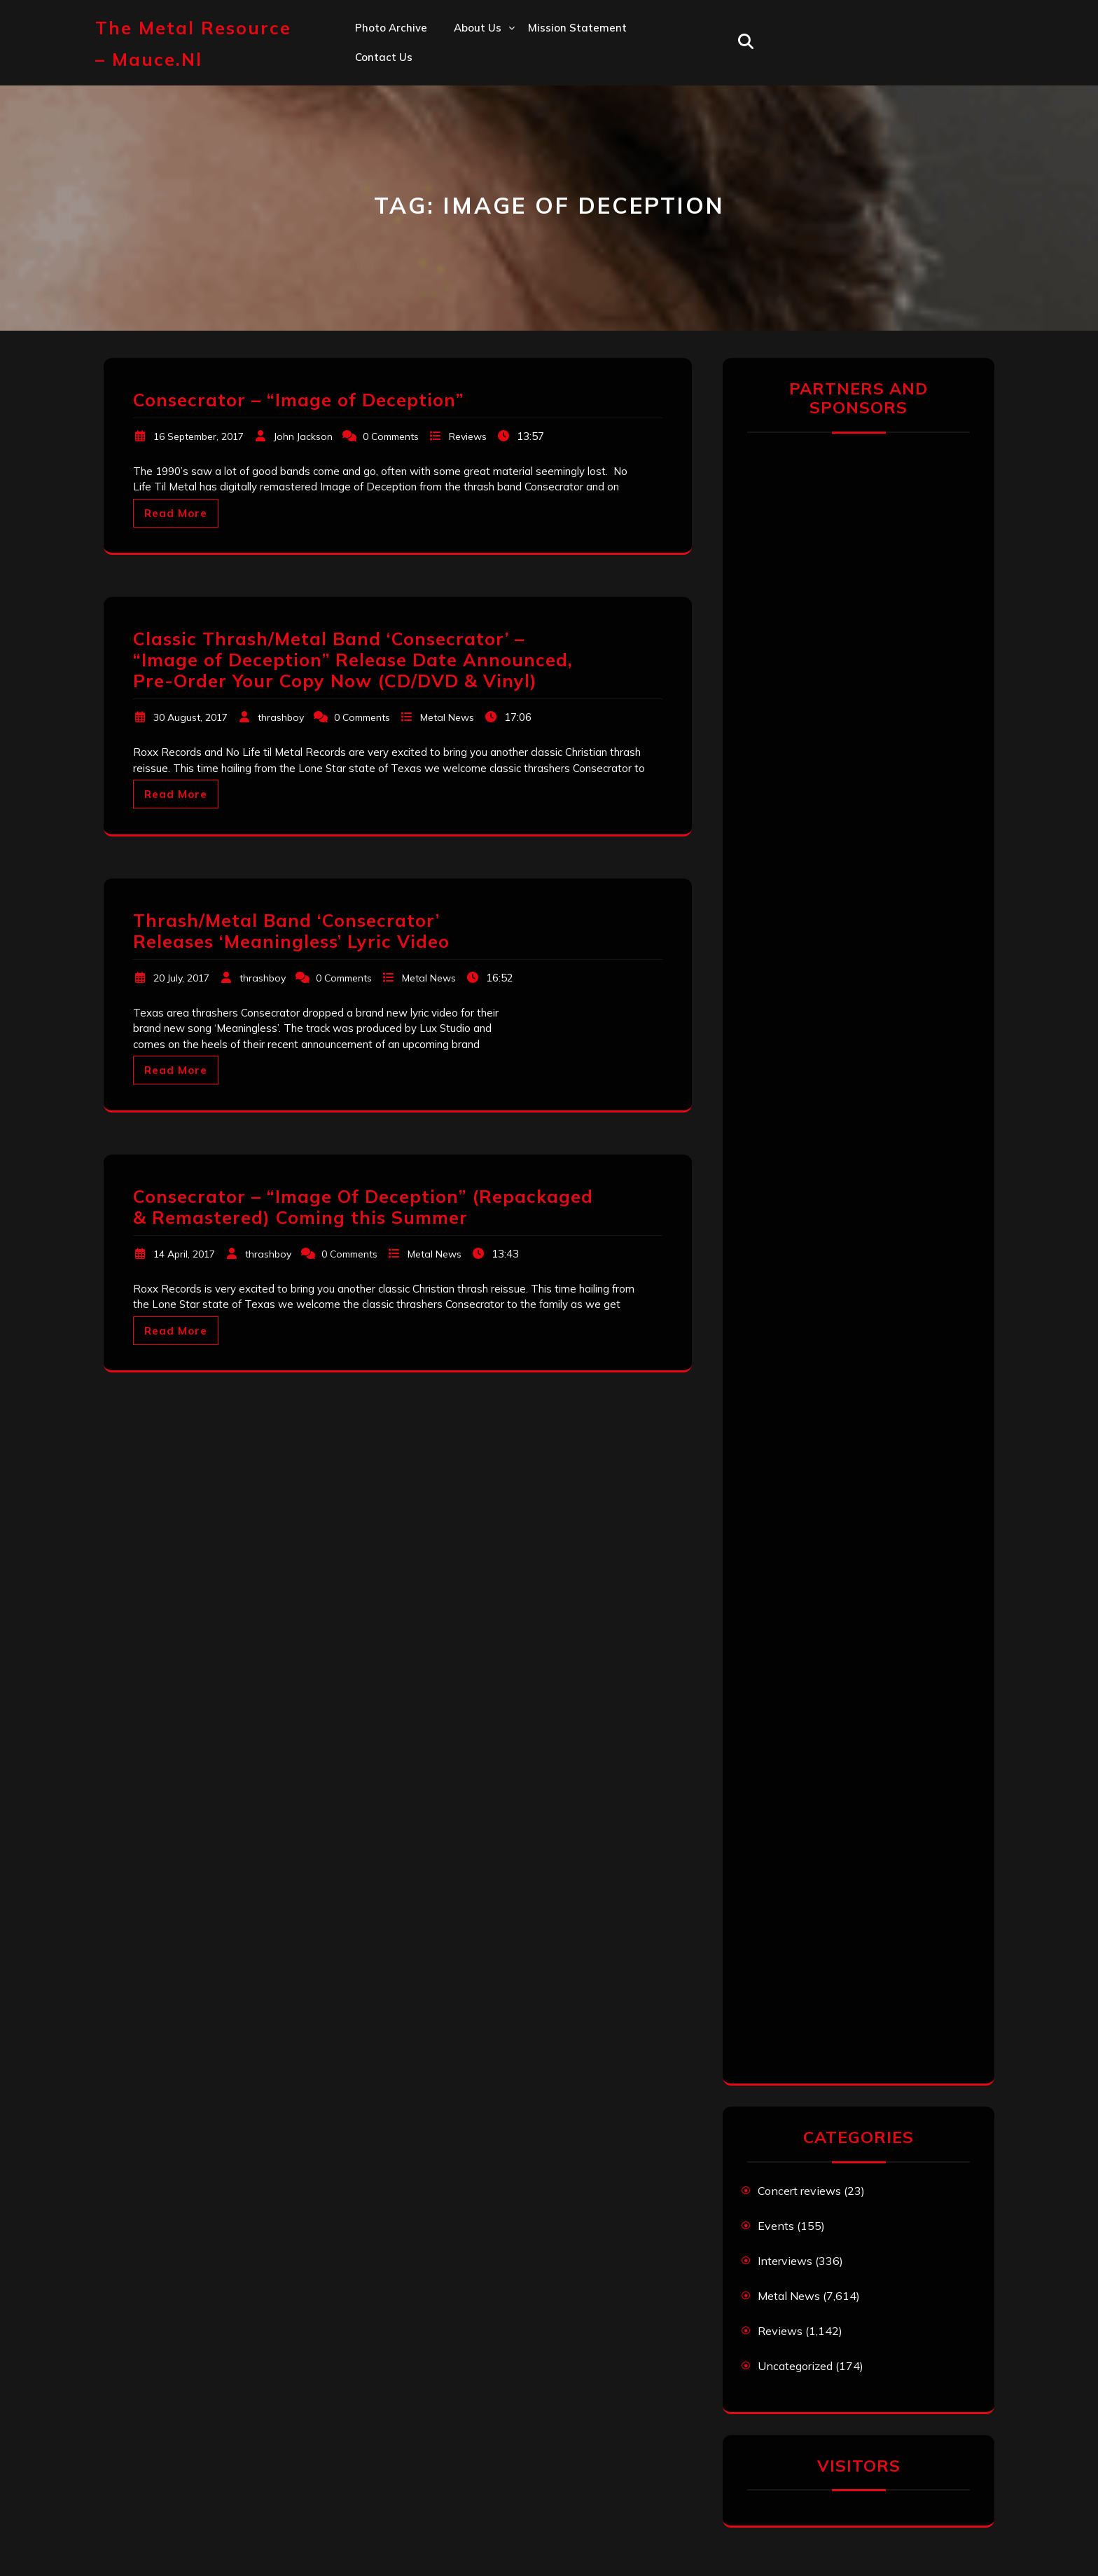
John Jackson (303, 436)
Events (776, 2226)
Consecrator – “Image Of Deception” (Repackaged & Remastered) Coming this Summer (363, 1206)
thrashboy (281, 717)
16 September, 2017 (198, 436)
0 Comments (391, 436)
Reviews (468, 436)
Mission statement (577, 27)
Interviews (785, 2261)
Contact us (383, 57)
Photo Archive (391, 27)
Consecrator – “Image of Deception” (298, 400)
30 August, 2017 (190, 717)
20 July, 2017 (181, 978)
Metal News (447, 717)
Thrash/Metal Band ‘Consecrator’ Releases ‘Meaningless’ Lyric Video (291, 930)
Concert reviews (799, 2191)
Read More (175, 513)
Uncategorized (795, 2366)
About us (477, 27)
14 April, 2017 (184, 1254)
